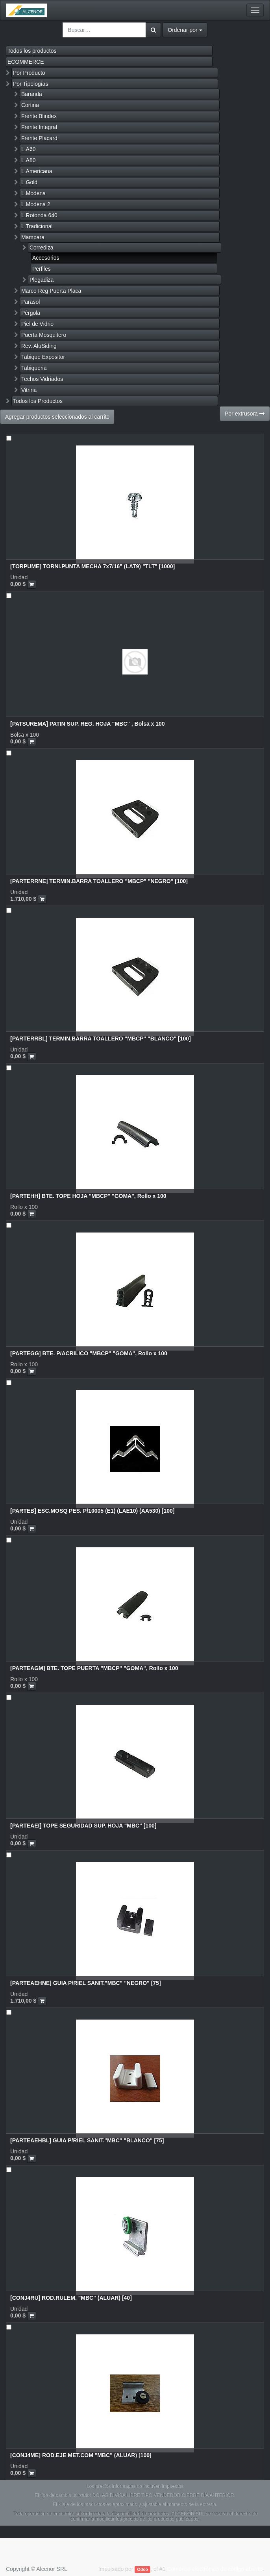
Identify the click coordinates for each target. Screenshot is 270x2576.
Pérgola (30, 313)
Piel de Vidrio (37, 324)
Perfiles (41, 269)
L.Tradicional (37, 226)
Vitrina (29, 390)
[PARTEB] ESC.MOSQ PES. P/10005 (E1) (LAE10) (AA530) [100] (92, 1511)
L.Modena (33, 193)
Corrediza (42, 247)
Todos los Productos (38, 401)
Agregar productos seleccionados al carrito (57, 417)
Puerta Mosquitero (43, 335)
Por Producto (29, 73)
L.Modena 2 (35, 204)
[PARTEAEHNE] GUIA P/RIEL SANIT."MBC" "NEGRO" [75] (85, 1983)
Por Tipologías (30, 84)
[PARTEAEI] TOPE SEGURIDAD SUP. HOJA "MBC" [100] (83, 1825)
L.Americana (36, 171)
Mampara (32, 237)
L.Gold (29, 182)
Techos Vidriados (42, 379)
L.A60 (28, 149)
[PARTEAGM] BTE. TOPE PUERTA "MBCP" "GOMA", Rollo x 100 (94, 1668)
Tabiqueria (34, 368)
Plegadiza (42, 280)
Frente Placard (39, 138)
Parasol (30, 302)
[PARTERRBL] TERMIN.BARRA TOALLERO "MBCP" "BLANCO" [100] (100, 1038)
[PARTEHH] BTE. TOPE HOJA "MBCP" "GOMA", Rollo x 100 (88, 1196)
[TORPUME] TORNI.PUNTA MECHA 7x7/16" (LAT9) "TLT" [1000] (92, 566)
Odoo (142, 2569)
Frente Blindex (39, 116)
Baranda (31, 94)
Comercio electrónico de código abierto (215, 2569)
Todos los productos (32, 51)
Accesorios (45, 258)
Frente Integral (39, 127)
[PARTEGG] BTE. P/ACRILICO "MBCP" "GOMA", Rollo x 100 (88, 1353)
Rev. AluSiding (39, 346)
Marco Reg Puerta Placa (51, 291)
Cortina (30, 105)
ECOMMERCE (25, 62)
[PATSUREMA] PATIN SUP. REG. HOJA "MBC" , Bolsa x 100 (87, 724)
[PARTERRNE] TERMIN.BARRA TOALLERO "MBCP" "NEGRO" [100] (99, 881)
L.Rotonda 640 (39, 215)
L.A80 (28, 160)
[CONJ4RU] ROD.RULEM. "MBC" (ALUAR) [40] (71, 2298)
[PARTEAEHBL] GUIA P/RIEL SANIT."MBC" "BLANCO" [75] (87, 2140)
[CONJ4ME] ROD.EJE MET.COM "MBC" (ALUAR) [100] (81, 2455)
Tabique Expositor (43, 357)
